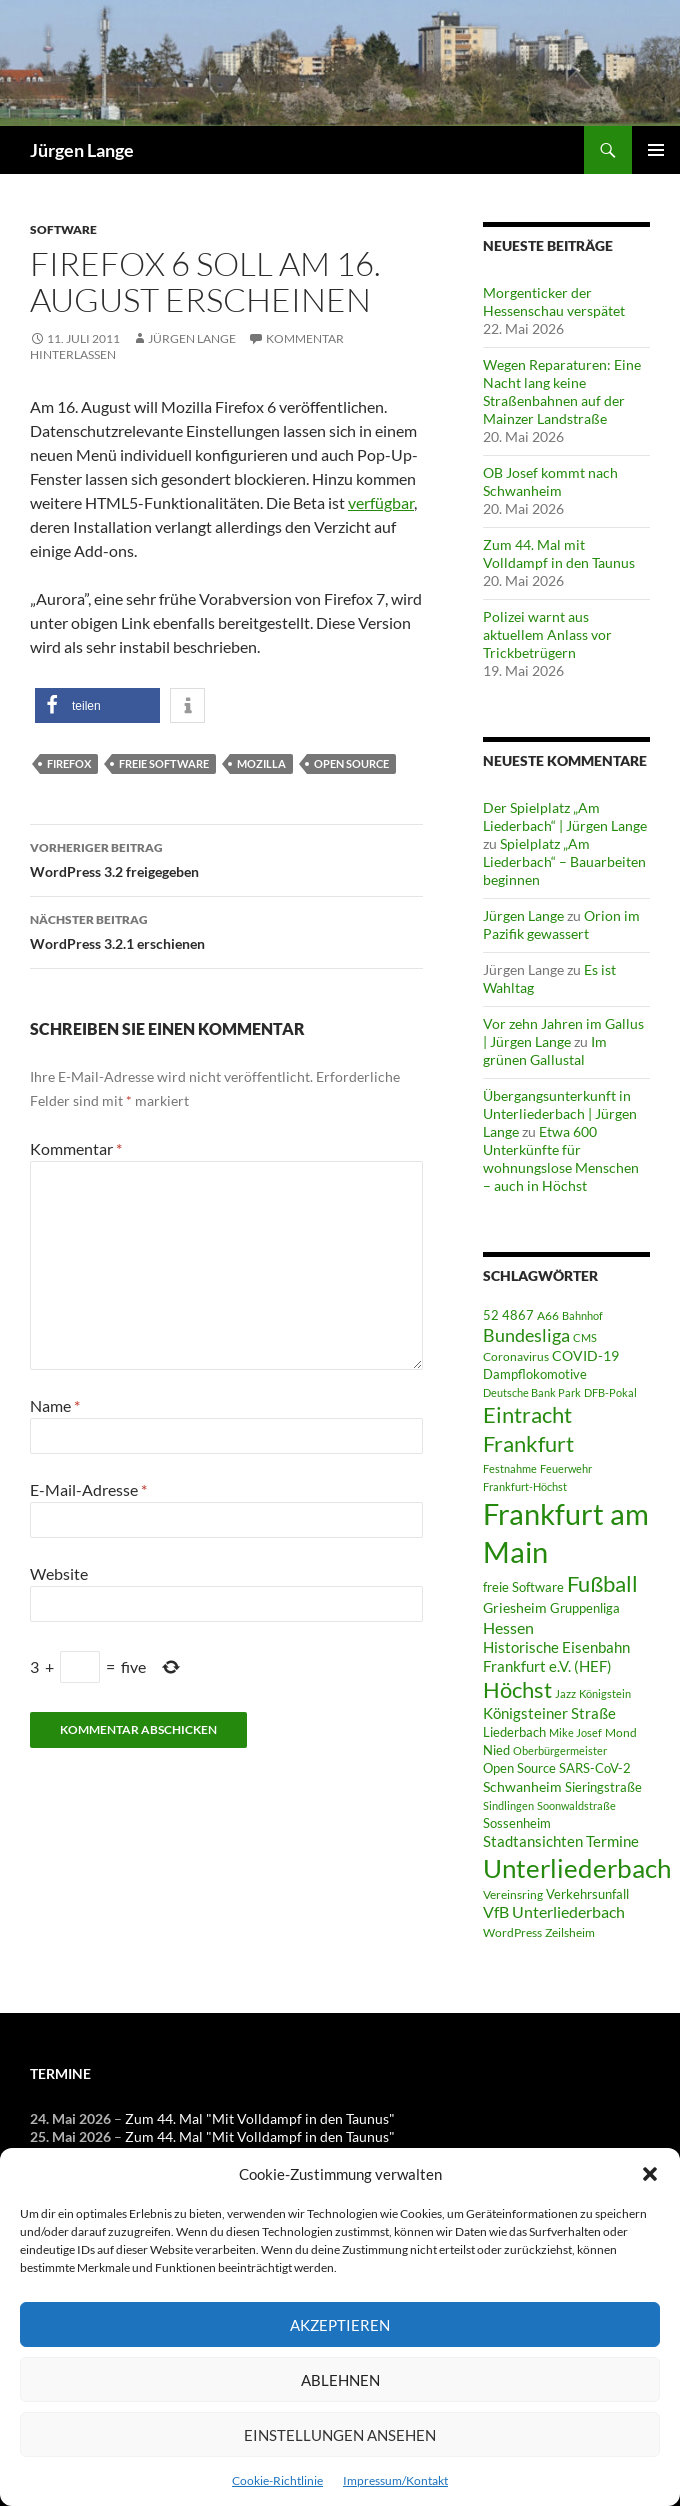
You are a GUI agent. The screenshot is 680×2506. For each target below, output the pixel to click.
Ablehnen (340, 2380)
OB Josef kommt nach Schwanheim (550, 481)
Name (55, 1405)
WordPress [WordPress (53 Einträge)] (512, 1932)
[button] (650, 2174)
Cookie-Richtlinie (277, 2480)
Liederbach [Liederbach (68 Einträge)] (514, 1732)
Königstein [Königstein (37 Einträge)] (605, 1693)
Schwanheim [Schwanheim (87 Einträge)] (522, 1786)
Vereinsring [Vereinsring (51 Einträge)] (513, 1894)
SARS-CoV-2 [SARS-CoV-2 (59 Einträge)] (595, 1768)
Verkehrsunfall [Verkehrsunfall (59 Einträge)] (587, 1894)
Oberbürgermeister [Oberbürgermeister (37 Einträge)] (560, 1750)
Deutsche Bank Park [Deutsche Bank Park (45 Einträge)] (532, 1392)
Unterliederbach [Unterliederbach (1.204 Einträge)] (577, 1868)
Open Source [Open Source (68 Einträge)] (519, 1768)
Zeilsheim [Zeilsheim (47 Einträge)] (570, 1932)
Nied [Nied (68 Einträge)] (496, 1750)
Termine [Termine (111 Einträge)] (612, 1841)
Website (59, 1573)
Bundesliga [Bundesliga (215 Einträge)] (526, 1335)
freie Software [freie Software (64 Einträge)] (523, 1587)
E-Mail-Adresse (88, 1489)
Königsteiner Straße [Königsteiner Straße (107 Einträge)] (549, 1713)
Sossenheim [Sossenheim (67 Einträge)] (517, 1823)
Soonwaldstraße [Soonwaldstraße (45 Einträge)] (576, 1805)
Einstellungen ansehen (340, 2435)
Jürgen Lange (82, 150)
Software (63, 229)
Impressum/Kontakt (395, 2480)
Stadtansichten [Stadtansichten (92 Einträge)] (533, 1841)
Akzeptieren (340, 2325)
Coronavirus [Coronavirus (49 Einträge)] (516, 1356)
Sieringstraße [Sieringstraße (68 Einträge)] (603, 1787)
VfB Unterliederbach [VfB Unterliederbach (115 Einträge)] (554, 1912)
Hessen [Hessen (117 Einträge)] (508, 1628)
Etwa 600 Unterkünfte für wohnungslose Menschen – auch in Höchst (561, 1158)
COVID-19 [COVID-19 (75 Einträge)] (585, 1355)
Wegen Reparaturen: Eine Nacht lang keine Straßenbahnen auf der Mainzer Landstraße (562, 391)
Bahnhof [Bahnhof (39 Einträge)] (582, 1315)
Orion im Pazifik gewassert (561, 924)
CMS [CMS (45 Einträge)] (585, 1337)
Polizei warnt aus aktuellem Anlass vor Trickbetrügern (547, 634)
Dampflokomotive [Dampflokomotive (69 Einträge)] (535, 1374)
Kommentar (76, 1148)
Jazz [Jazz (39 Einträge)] (565, 1693)
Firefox (69, 763)
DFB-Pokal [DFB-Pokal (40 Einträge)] (610, 1392)
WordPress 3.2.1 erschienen (226, 930)
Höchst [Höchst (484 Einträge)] (517, 1689)
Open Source (351, 763)
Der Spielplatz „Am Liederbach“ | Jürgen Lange (565, 816)
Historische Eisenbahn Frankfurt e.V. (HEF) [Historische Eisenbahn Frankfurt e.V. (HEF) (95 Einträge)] (556, 1656)
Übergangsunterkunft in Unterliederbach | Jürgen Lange (560, 1113)
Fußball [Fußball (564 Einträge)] (602, 1583)
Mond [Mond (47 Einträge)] (621, 1732)
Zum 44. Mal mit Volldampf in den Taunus (559, 553)
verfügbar (381, 502)
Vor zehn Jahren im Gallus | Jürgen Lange (563, 1032)
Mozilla (261, 763)
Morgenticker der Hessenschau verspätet (554, 301)
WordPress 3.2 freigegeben (226, 858)
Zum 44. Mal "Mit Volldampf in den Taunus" (260, 2118)
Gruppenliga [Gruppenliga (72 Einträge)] (585, 1608)
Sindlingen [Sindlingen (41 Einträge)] (508, 1805)
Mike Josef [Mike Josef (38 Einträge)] (575, 1732)
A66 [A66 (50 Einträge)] (548, 1315)
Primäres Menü (656, 150)
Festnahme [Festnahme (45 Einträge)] (510, 1468)
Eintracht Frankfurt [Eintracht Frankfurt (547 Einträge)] (528, 1429)
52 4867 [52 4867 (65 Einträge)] (508, 1315)
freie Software (164, 763)
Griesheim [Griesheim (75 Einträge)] (515, 1607)
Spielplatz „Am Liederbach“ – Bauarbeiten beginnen (564, 861)
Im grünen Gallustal (545, 1050)
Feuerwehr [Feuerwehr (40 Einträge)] (566, 1468)
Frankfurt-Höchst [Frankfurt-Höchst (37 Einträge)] (525, 1486)
